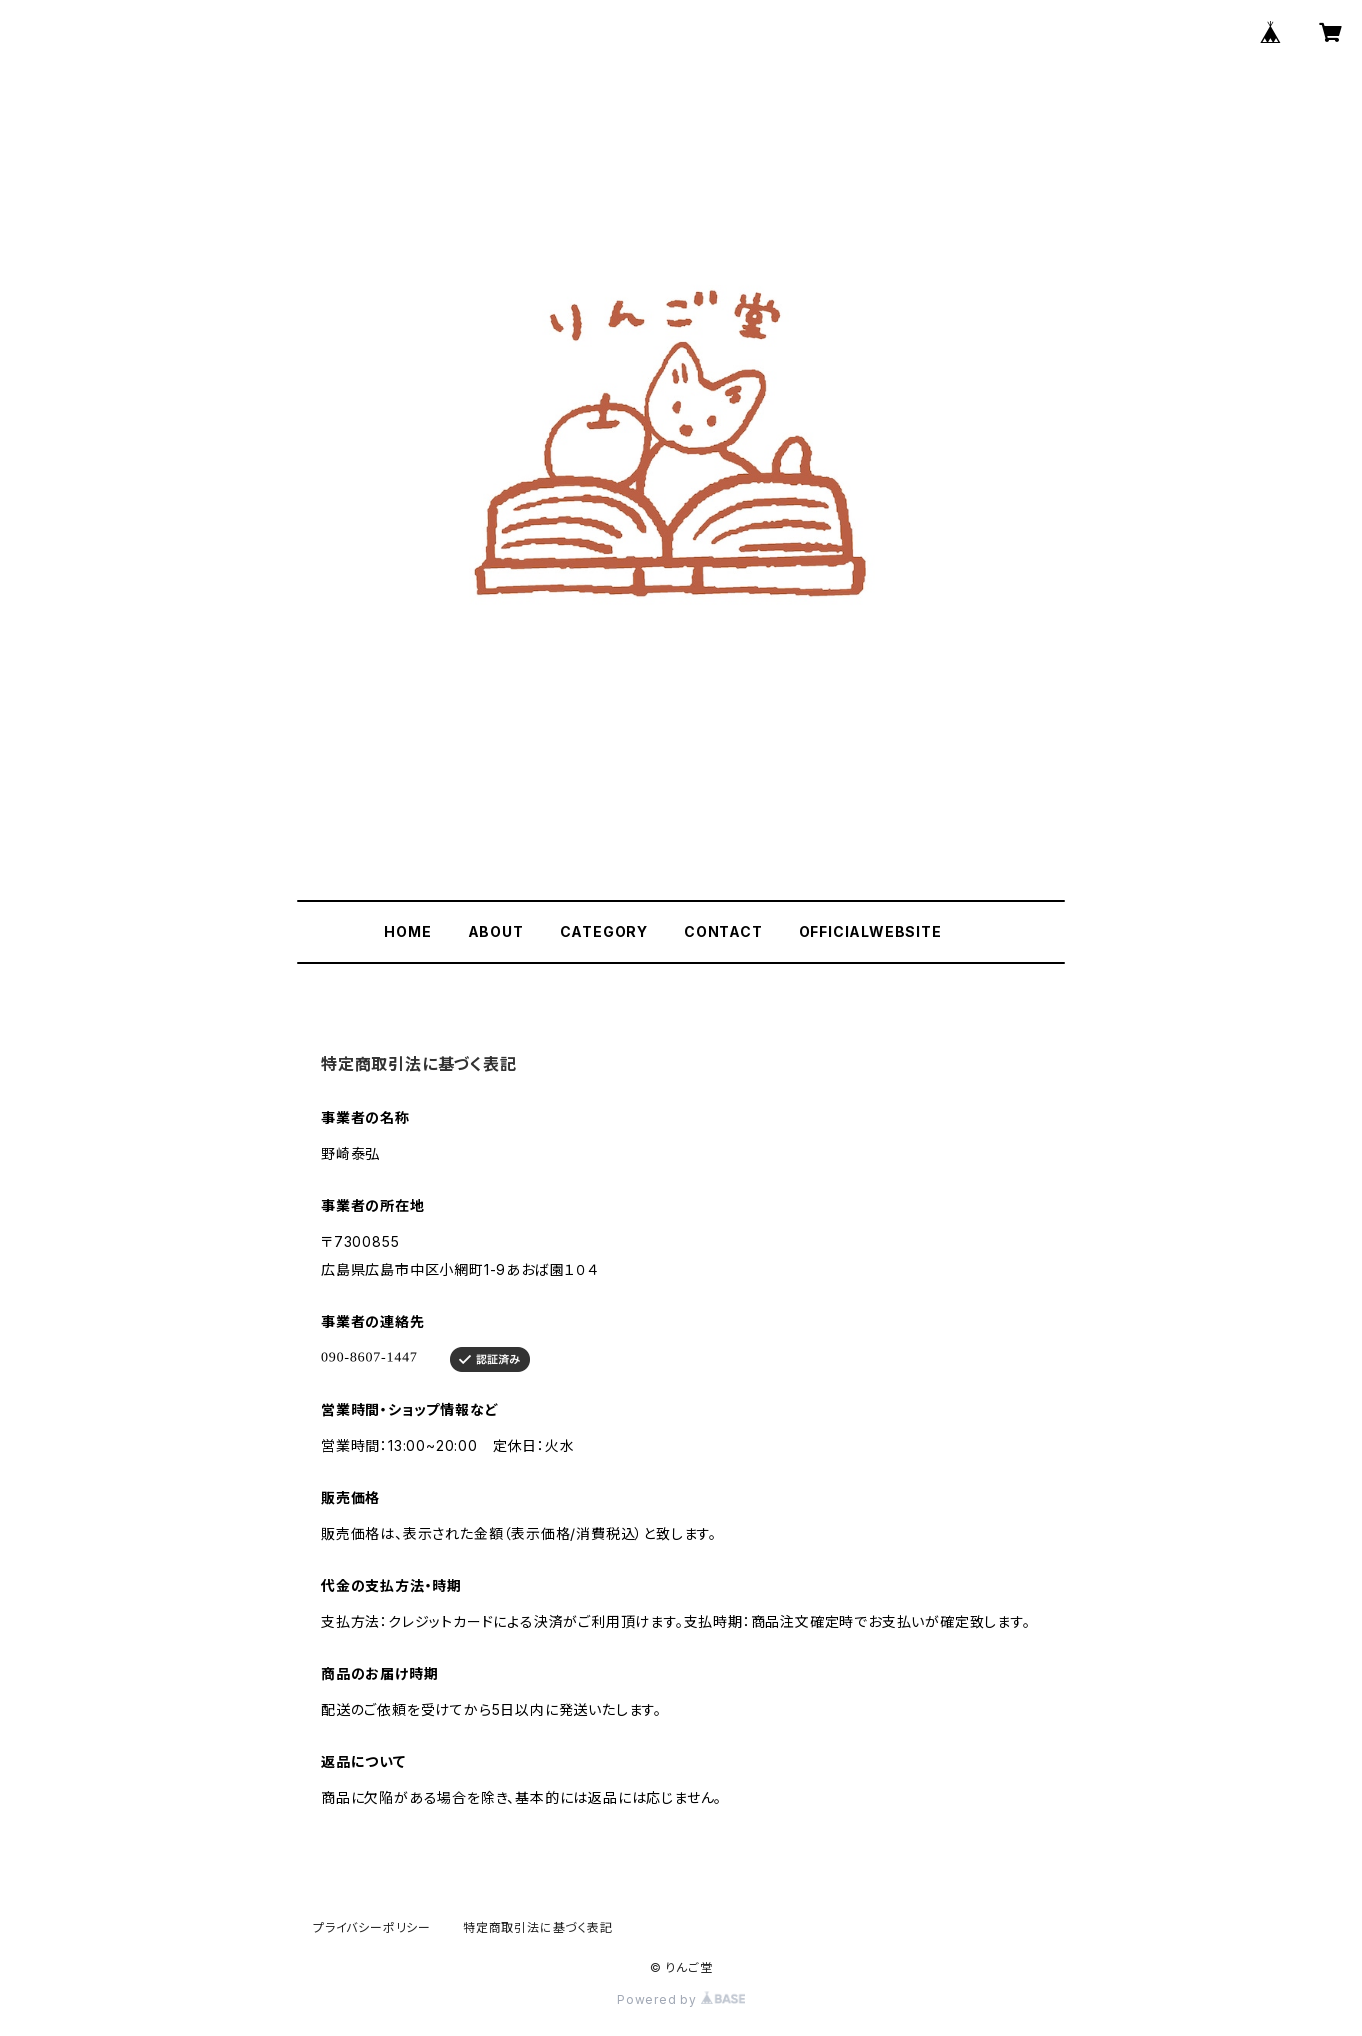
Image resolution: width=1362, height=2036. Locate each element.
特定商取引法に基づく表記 (538, 1927)
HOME (407, 931)
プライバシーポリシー (372, 1927)
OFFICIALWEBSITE (870, 931)
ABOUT (496, 931)
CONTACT (723, 931)
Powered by (681, 1999)
